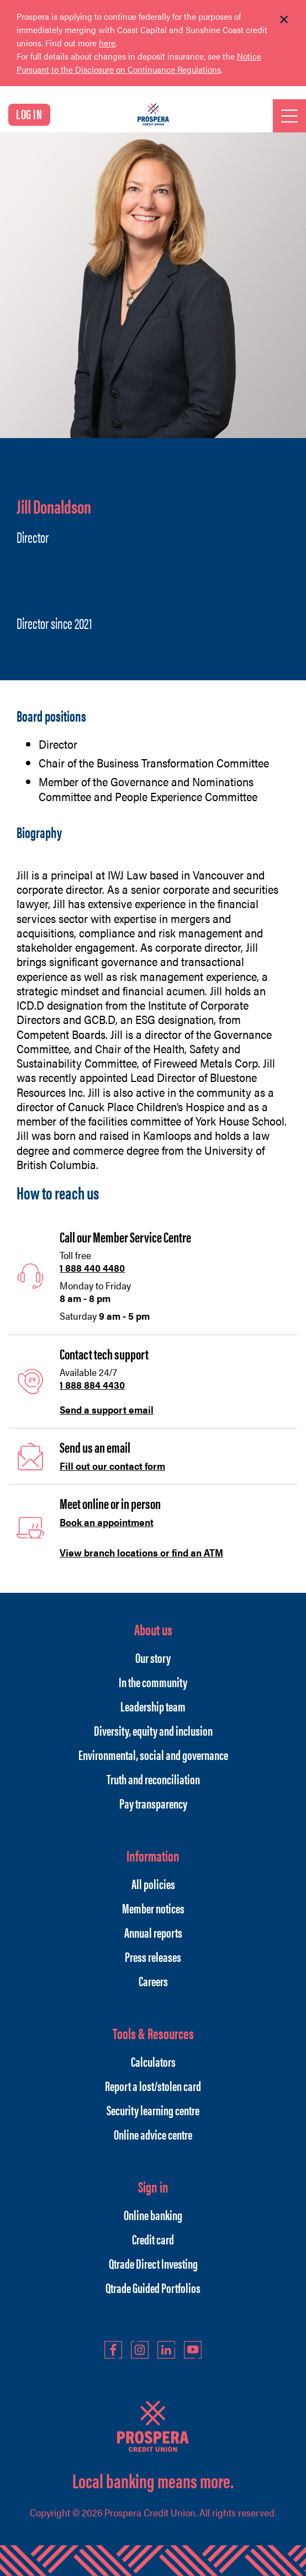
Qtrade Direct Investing (153, 2263)
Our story (153, 1657)
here (107, 42)
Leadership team (153, 1706)
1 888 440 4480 (92, 1267)
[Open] (289, 115)
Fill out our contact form (112, 1466)
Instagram (140, 2350)
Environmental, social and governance (153, 1754)
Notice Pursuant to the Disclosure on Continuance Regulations (139, 63)
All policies (153, 1883)
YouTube (193, 2350)
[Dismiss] (283, 20)
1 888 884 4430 (92, 1384)
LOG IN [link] (29, 113)
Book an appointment (107, 1522)
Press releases (153, 1956)
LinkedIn (166, 2350)
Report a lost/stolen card (153, 2085)
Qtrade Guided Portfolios (153, 2287)
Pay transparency (153, 1803)
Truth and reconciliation (153, 1778)
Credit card (153, 2239)
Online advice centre (153, 2134)
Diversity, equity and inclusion (153, 1730)
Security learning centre (153, 2109)
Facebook (113, 2350)
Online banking (153, 2214)
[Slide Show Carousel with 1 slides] (153, 49)
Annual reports (153, 1932)
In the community (153, 1681)
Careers (153, 1980)
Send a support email (107, 1409)
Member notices (153, 1907)
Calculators (153, 2061)
